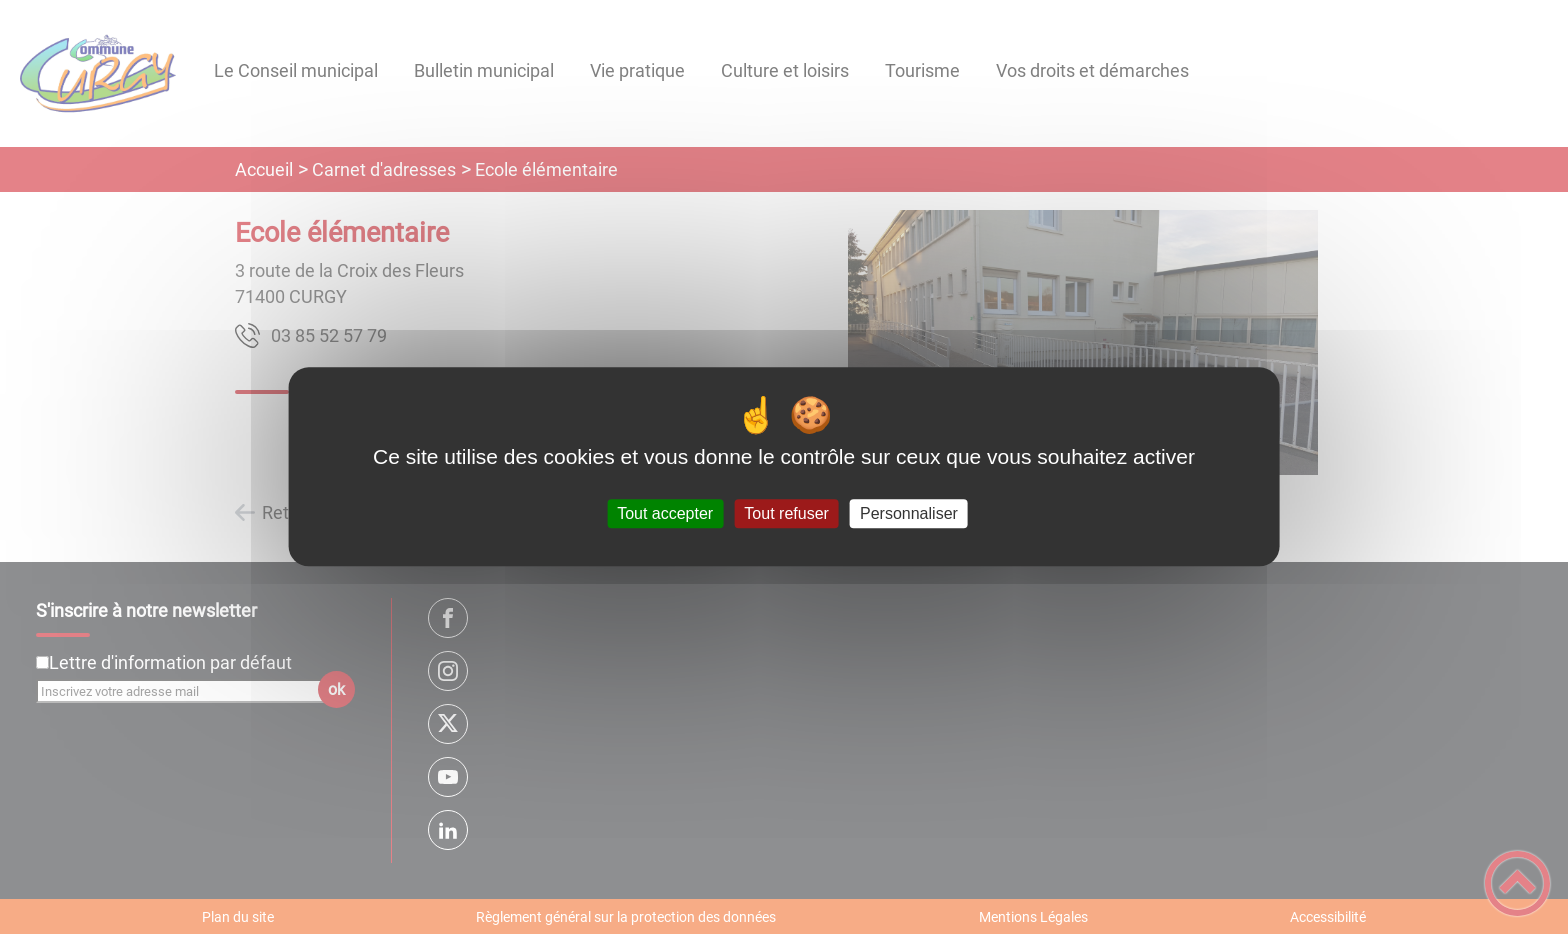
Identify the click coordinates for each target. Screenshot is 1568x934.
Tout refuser (786, 513)
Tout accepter (665, 513)
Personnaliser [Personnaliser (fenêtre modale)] (909, 513)
